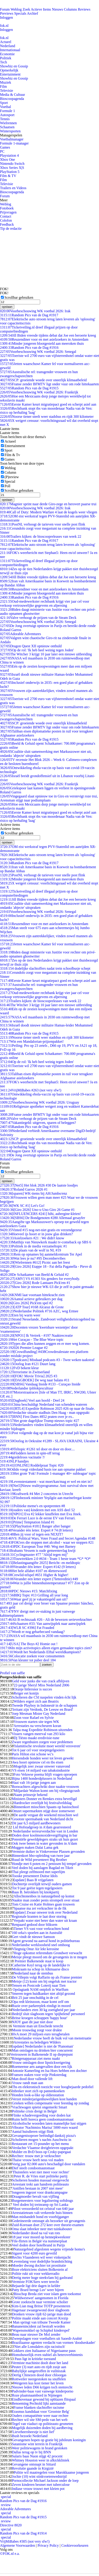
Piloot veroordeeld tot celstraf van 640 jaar (43, 2209)
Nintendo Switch (12, 163)
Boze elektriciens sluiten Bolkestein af (40, 2269)
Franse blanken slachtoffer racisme (39, 2407)
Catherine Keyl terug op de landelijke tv (41, 1965)
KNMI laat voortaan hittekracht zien (32, 1295)
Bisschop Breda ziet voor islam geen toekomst (47, 2294)
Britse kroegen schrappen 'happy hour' (39, 2018)
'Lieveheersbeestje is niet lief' (33, 2432)
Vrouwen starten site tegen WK (36, 1722)
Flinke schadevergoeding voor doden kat (41, 2115)
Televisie (6, 90)
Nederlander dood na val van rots (36, 2233)
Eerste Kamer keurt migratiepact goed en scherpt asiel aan (48, 404)
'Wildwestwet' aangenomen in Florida (41, 2298)
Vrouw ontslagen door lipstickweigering (41, 2062)
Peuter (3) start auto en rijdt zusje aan (39, 2367)
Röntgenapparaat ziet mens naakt (36, 2058)
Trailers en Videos (13, 188)
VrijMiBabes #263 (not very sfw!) (30, 1090)
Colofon (6, 220)
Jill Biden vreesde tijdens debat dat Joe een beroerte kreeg (48, 335)
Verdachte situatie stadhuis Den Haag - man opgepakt (44, 1412)
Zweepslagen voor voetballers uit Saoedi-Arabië (47, 2338)
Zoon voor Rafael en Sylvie (34, 1718)
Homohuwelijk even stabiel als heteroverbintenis (47, 2355)
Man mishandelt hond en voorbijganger (40, 2217)
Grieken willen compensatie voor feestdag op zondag (50, 2103)
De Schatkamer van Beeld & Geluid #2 (34, 1275)
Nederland (7, 46)
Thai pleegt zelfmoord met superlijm (38, 1872)
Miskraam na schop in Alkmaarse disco (40, 1969)
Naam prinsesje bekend (30, 1795)
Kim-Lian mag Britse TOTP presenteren (41, 2306)
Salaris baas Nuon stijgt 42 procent (37, 2456)
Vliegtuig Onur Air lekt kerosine (35, 1949)
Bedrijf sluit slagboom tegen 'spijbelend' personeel (48, 2014)
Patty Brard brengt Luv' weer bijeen (38, 2290)
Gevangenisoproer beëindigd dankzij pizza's (44, 2135)
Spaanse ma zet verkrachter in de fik (40, 1908)
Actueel (5, 42)
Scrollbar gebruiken (19, 297)
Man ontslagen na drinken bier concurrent (42, 2050)
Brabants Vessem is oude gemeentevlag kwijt (37, 1550)
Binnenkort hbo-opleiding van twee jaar (41, 1855)
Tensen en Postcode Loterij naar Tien (39, 1985)
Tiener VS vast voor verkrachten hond (41, 1929)
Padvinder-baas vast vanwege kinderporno (42, 2391)
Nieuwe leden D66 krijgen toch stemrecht (42, 2387)
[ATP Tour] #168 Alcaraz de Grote (32, 1307)
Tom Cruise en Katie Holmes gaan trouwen (43, 1904)
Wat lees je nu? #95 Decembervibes (32, 1258)
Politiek (5, 58)
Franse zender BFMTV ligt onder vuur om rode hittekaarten (49, 384)
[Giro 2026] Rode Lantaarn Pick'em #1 (35, 1283)
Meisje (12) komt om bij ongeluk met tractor (44, 1981)
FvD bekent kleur (19, 1368)
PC (2, 151)
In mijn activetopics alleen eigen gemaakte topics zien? (46, 1648)
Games (5, 147)
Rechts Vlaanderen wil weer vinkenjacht (41, 2257)
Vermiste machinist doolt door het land (40, 2363)
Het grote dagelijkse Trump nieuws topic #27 (39, 1421)
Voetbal (5, 107)
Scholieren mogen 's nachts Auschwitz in (41, 2140)
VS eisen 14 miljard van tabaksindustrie (41, 1770)
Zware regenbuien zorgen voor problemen (42, 1742)
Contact (5, 216)
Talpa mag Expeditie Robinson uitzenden (42, 1730)
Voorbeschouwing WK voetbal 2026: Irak (35, 311)
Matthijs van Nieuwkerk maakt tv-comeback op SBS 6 (45, 1242)
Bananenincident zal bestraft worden (38, 2326)
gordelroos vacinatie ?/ (22, 1457)
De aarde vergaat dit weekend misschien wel (46, 1815)
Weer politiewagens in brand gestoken (39, 2448)
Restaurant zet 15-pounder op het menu (40, 2144)
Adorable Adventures (20, 634)
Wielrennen (8, 123)
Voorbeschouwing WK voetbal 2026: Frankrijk (39, 392)
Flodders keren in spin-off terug (30, 1453)
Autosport (7, 115)
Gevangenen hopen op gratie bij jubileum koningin (49, 2440)
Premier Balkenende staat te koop (38, 1961)
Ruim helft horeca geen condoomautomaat (42, 2119)
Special (10, 481)
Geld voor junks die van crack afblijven (40, 1681)
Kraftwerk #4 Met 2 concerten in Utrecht (36, 1494)
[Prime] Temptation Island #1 (27, 1522)
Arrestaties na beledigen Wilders (37, 2042)
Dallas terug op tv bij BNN (31, 2452)
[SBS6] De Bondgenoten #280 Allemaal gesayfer (42, 1218)
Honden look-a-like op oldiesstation (38, 2095)
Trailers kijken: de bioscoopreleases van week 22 (40, 536)
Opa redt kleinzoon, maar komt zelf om (40, 2002)
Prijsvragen (8, 212)
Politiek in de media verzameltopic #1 (33, 1246)
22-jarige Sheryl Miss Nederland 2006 (41, 1685)
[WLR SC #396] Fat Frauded (27, 1628)
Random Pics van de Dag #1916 (29, 347)
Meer (4, 200)
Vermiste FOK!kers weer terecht (35, 2282)
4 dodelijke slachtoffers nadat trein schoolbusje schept (45, 968)
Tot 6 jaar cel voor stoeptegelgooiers (38, 1750)
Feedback (7, 224)
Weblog (16, 9)
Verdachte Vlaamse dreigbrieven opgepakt (42, 2148)
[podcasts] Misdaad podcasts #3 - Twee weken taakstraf (47, 1360)
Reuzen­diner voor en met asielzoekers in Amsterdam (44, 339)
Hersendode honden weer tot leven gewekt (42, 1758)
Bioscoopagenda (12, 99)
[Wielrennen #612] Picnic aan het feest (35, 1262)
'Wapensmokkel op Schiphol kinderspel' (41, 2330)
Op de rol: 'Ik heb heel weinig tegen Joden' (37, 650)
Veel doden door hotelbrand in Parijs (38, 2245)
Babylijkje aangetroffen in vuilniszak (38, 2371)
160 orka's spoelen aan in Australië (37, 1933)
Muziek (5, 82)
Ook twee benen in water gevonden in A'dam (44, 1843)
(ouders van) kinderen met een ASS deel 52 (37, 1510)
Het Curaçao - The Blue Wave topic (32, 1339)
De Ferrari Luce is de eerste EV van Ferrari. (37, 1518)
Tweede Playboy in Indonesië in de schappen (44, 1705)
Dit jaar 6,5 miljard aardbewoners (36, 1823)
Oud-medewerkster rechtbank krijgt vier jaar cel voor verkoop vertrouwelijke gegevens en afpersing (44, 603)
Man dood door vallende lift (32, 2079)
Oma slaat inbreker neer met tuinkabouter (42, 2229)
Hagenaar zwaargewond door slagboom (40, 2310)
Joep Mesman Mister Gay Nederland (38, 1713)
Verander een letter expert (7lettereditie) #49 (39, 1579)
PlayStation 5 (9, 172)
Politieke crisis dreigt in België (34, 2111)
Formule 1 (7, 111)
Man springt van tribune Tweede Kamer (41, 2322)
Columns (70, 9)
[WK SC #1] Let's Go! (22, 1206)
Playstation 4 (9, 155)
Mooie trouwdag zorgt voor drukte (37, 2030)
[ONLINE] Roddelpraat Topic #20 (31, 1465)
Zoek (26, 9)
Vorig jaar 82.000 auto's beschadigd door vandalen (48, 2164)
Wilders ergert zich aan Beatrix (36, 1701)
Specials (20, 13)
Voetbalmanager (12, 139)
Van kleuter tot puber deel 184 (28, 1660)
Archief (32, 13)
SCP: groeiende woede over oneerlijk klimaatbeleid (43, 380)
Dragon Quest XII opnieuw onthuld (31, 646)
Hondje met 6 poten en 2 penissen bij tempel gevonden (51, 1864)
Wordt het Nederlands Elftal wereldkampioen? (40, 1652)
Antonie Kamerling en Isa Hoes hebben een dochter (49, 2071)
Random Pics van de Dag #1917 (29, 315)
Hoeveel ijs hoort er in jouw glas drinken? (36, 1234)
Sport (4, 103)
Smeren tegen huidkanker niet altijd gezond (43, 1993)
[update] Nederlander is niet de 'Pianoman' (42, 2046)
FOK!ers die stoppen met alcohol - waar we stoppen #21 (47, 1542)
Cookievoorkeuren (74, 2545)
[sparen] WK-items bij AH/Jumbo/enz (33, 1193)
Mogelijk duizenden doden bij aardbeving (42, 2428)
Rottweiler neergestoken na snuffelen (39, 2379)
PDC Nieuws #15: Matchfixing (28, 1591)
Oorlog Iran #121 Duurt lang (27, 1364)
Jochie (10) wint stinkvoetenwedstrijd (39, 2476)
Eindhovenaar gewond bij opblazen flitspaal (44, 2399)
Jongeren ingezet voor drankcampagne (40, 2192)
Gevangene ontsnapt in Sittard (34, 2464)
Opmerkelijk (9, 70)
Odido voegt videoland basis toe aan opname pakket (43, 1469)
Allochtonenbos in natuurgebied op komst (44, 1896)
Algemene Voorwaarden (17, 2545)
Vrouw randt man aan (27, 2083)
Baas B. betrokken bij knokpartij (35, 1892)
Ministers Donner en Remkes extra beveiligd (44, 1799)
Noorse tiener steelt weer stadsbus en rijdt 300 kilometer (47, 416)
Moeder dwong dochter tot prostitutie (39, 2265)
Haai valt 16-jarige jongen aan (34, 1782)
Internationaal (10, 50)
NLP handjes (14, 1461)
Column (10, 472)
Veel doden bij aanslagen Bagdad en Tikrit (42, 1868)
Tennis (5, 119)
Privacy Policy (48, 2545)
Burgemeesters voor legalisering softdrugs (42, 2200)
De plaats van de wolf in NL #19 (30, 1250)
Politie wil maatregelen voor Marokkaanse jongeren (51, 2472)
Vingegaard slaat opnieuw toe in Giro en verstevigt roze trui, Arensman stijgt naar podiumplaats (49, 798)
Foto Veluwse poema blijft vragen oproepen (45, 1774)
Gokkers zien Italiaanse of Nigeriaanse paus (43, 2351)
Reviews (84, 9)
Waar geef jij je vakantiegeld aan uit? (34, 1599)
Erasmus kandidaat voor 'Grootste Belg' (40, 2411)
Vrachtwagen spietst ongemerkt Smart (39, 2107)
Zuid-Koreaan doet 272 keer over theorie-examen (48, 2225)
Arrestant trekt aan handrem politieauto (40, 2184)
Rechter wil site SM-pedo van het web (39, 2420)
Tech (3, 62)
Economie (7, 54)
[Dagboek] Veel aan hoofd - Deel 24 (32, 1400)
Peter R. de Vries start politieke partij (40, 2176)
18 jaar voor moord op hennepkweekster (41, 2237)
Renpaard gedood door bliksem (34, 1924)
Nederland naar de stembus (33, 1973)
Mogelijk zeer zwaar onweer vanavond (42, 1766)
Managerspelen (11, 135)
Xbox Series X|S (12, 168)
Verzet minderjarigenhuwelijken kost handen (44, 2099)
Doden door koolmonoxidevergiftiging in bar (44, 1835)
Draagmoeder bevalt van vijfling (35, 2196)
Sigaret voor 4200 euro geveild (34, 2253)
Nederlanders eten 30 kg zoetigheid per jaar (43, 2010)
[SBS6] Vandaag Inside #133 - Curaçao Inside (40, 1384)
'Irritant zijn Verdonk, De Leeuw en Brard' (42, 1709)
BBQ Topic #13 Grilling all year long (34, 1595)
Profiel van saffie (12, 1673)
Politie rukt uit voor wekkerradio (35, 2273)
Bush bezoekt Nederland (29, 2436)
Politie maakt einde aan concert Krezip (40, 2318)
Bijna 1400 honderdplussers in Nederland (42, 1778)
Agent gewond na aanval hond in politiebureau (46, 1941)
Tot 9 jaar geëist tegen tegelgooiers (37, 1888)
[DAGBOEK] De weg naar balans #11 (34, 1380)
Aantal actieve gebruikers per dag (31, 1299)
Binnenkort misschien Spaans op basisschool (46, 1807)
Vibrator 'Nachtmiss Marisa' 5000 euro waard (45, 2127)
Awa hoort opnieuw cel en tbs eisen (37, 1762)
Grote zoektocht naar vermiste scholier (40, 2302)
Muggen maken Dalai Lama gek (35, 1847)
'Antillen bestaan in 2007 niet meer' (37, 2188)
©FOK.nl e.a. (10, 2553)
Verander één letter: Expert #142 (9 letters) (38, 1567)
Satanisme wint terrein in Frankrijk (37, 2444)
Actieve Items (41, 9)
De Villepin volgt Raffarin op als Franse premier (47, 1977)
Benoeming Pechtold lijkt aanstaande (39, 2403)
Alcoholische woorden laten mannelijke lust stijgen (49, 2123)
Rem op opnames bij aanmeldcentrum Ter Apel (41, 1254)
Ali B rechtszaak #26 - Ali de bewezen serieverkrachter (46, 1619)
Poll (7, 486)
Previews (6, 13)
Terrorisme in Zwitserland (25, 1372)
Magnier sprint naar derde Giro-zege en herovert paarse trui (48, 504)
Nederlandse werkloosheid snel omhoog (41, 1945)
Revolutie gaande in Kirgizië (32, 2468)
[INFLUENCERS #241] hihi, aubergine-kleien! (40, 1214)
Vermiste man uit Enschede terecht (37, 2026)
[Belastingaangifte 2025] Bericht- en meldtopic (40, 1563)
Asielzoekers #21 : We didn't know (32, 1238)
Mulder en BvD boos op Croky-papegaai (41, 2152)
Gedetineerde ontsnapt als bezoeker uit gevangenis (48, 2221)
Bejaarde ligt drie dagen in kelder (36, 2286)
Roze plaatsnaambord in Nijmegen (37, 2395)
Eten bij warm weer (20, 1315)
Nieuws (57, 9)
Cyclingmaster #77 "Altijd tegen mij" (34, 1555)
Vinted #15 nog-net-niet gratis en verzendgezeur (41, 1230)
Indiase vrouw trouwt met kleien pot (38, 2489)
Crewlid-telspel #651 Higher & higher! (34, 1575)
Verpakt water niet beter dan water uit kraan (45, 1920)
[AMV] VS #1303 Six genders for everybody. (40, 1279)
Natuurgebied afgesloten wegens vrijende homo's (49, 2249)
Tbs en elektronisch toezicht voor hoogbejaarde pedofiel (52, 2087)
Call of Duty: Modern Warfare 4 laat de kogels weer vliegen (48, 512)
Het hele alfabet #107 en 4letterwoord (33, 1571)
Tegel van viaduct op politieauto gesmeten (42, 2424)
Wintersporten (10, 131)
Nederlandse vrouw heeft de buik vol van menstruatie (52, 2038)
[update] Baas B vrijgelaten (33, 1880)
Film (3, 86)
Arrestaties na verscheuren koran (37, 1726)
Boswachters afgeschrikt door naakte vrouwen (45, 1787)
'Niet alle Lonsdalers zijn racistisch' (39, 2347)
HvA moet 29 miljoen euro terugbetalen (41, 2034)
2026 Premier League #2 (24, 1348)
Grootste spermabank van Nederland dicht (42, 1819)
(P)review (12, 477)
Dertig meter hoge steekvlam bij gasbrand (42, 2278)
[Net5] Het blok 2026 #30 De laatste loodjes (39, 1185)
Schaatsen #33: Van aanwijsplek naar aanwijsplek (43, 1623)
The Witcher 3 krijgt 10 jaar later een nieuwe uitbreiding (46, 654)
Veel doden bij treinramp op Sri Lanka (40, 2204)
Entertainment (10, 74)
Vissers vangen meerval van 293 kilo (38, 1734)
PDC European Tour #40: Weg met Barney (38, 1546)
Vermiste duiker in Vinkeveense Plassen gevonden (48, 1851)
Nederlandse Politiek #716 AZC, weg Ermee (39, 1311)
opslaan (7, 306)
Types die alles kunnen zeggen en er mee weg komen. (45, 1343)
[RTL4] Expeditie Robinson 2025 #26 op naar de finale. (47, 1408)
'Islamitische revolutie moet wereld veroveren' (47, 1746)
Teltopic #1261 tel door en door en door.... (37, 1449)
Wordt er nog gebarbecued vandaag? (32, 1632)
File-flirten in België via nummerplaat (39, 2241)
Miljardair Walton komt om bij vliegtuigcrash (47, 1791)
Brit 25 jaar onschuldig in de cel (35, 1998)
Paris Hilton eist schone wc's (32, 1754)
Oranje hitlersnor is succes (33, 1689)
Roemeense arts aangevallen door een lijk (42, 2067)
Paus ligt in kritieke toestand (35, 2359)
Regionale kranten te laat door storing (39, 1916)
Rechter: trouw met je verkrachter (36, 2156)
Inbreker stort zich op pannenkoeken (38, 2091)
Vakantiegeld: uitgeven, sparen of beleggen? (38, 1123)
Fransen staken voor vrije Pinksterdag (39, 2075)
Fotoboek (7, 208)
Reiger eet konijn (26, 1693)
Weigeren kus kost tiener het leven (38, 2383)
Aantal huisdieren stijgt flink (32, 2131)
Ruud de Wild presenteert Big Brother (39, 1860)
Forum (5, 9)
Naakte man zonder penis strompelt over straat (45, 1900)
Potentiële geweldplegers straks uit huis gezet (45, 1839)
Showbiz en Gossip (14, 66)
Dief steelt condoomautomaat (33, 2168)
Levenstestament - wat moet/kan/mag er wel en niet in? (46, 1481)
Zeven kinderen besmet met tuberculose (41, 2484)
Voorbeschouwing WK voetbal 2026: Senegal (38, 352)
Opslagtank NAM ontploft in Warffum (40, 1989)
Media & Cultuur (12, 94)
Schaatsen (7, 127)
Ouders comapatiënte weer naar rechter (40, 2416)
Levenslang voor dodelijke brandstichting (42, 2261)
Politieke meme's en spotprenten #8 (32, 1506)
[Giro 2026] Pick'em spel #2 (26, 1303)
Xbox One (7, 159)
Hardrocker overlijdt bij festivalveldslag (43, 1803)
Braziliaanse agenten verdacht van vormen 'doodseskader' (53, 2342)
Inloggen (6, 17)
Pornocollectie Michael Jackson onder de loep (45, 2480)
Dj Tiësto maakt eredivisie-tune (36, 1738)
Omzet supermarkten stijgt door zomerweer (43, 1811)
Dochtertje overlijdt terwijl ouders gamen (42, 1884)
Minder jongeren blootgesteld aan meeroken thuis (42, 343)
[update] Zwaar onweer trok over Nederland (45, 1912)
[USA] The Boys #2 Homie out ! (29, 1644)
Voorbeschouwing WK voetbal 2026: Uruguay (39, 1102)
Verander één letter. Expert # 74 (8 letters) (36, 1530)
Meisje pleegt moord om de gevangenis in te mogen (49, 1957)
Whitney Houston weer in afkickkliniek (40, 2460)
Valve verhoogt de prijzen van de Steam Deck (38, 618)
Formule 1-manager (14, 143)
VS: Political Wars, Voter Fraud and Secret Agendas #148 (47, 1538)
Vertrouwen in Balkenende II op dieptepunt (41, 2054)
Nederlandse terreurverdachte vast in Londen (45, 1831)
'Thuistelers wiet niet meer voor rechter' (40, 2172)
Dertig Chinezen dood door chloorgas (39, 2375)
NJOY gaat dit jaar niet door (32, 2022)
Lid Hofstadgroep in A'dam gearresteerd (41, 1827)
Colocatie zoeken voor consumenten (32, 1656)
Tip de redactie (11, 228)
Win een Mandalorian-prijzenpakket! (32, 1041)
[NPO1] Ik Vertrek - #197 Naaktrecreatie (36, 1335)
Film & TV (8, 176)
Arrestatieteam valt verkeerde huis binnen (42, 2213)
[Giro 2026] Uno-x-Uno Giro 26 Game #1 (37, 1210)
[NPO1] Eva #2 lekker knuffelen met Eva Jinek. (41, 1514)
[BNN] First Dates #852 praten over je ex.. (37, 1417)
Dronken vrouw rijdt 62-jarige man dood (41, 2314)
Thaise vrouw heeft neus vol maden (37, 2160)
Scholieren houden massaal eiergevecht (40, 2180)
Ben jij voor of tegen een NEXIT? (31, 1534)
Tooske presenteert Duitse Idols (35, 1876)
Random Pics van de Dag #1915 (29, 388)
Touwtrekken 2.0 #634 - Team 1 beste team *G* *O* (45, 1559)
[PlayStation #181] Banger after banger (35, 1526)
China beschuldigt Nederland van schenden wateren (43, 1404)
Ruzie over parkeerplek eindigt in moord (41, 2006)
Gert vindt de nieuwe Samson (33, 1937)
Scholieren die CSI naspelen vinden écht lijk (44, 1697)
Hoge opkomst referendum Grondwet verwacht (48, 1953)
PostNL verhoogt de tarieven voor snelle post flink (42, 524)
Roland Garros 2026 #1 (24, 1189)
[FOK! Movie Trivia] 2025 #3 (28, 1376)
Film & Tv (12, 455)
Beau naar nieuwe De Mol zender (36, 2334)
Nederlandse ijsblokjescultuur (26, 1388)
